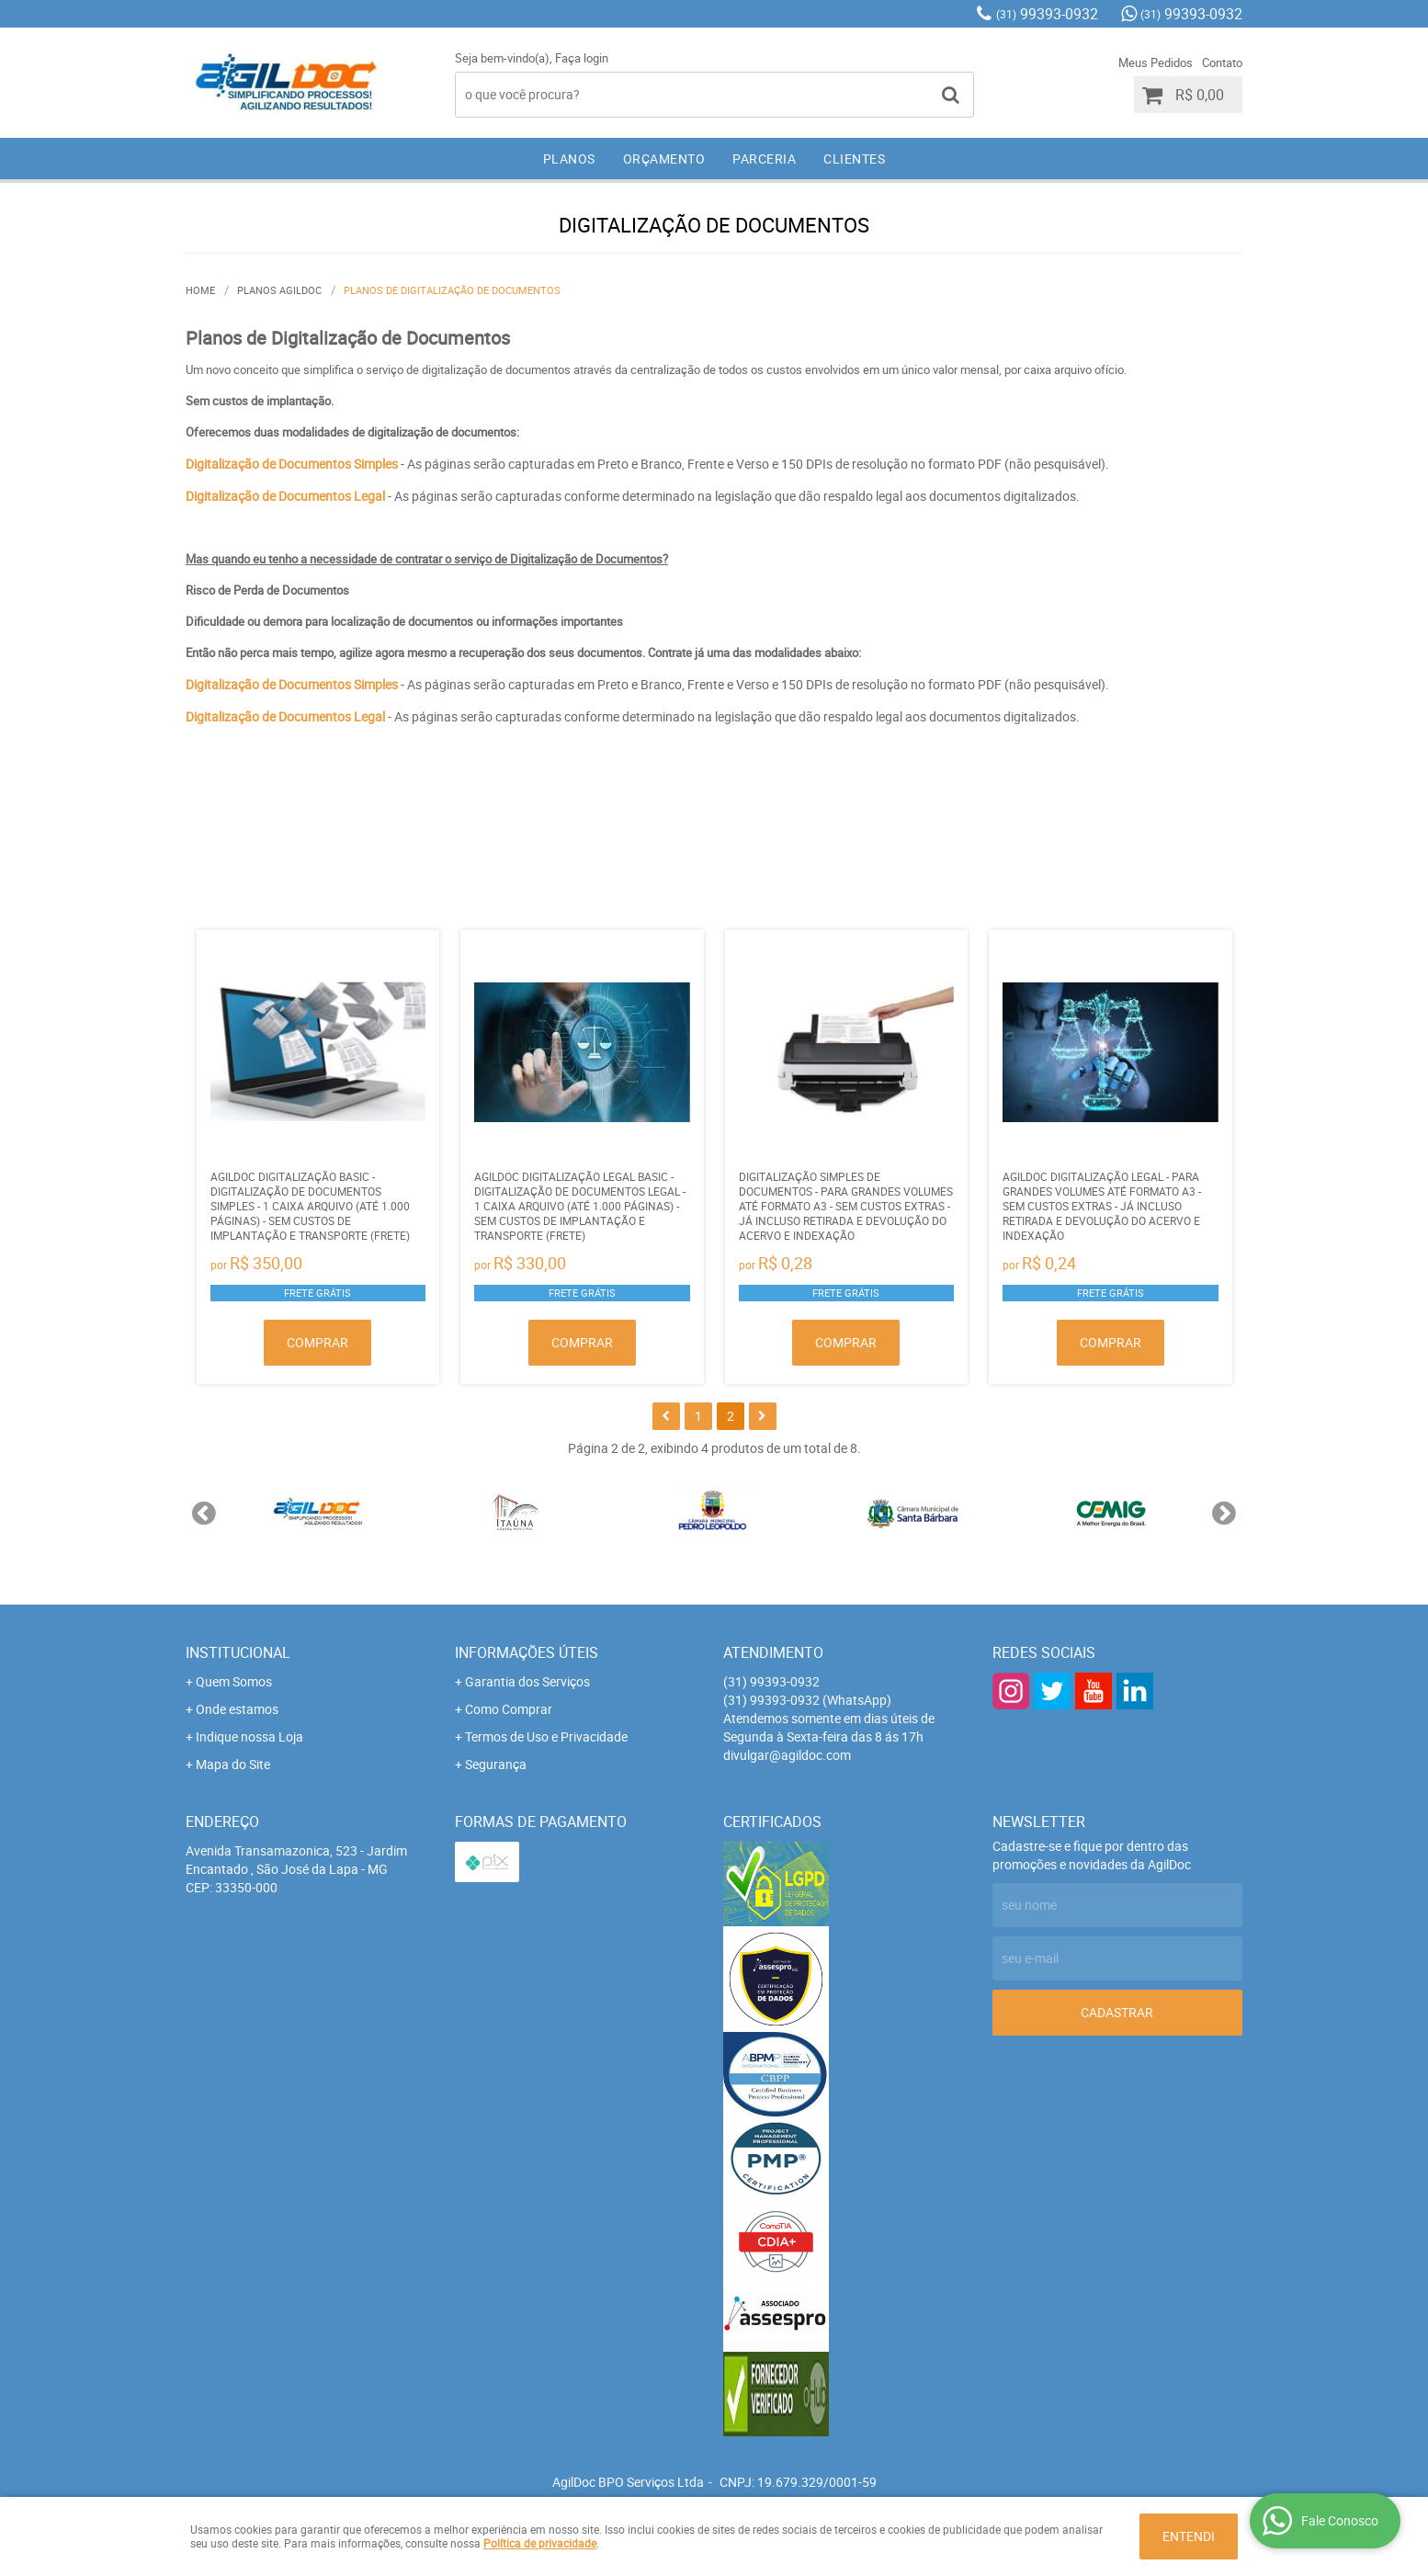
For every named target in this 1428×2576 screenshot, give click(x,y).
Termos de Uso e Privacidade (546, 1736)
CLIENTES (854, 158)
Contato (1222, 62)
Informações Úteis (526, 1652)
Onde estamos (237, 1709)
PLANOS (569, 158)
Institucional (238, 1652)
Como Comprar (508, 1709)
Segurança (496, 1764)
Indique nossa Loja (249, 1736)
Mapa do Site (233, 1764)
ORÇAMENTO (664, 158)
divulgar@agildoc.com (787, 1755)
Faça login (581, 58)
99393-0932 (1047, 14)
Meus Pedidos (1155, 62)
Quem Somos (234, 1681)
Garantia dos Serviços (527, 1681)
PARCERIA (764, 158)
